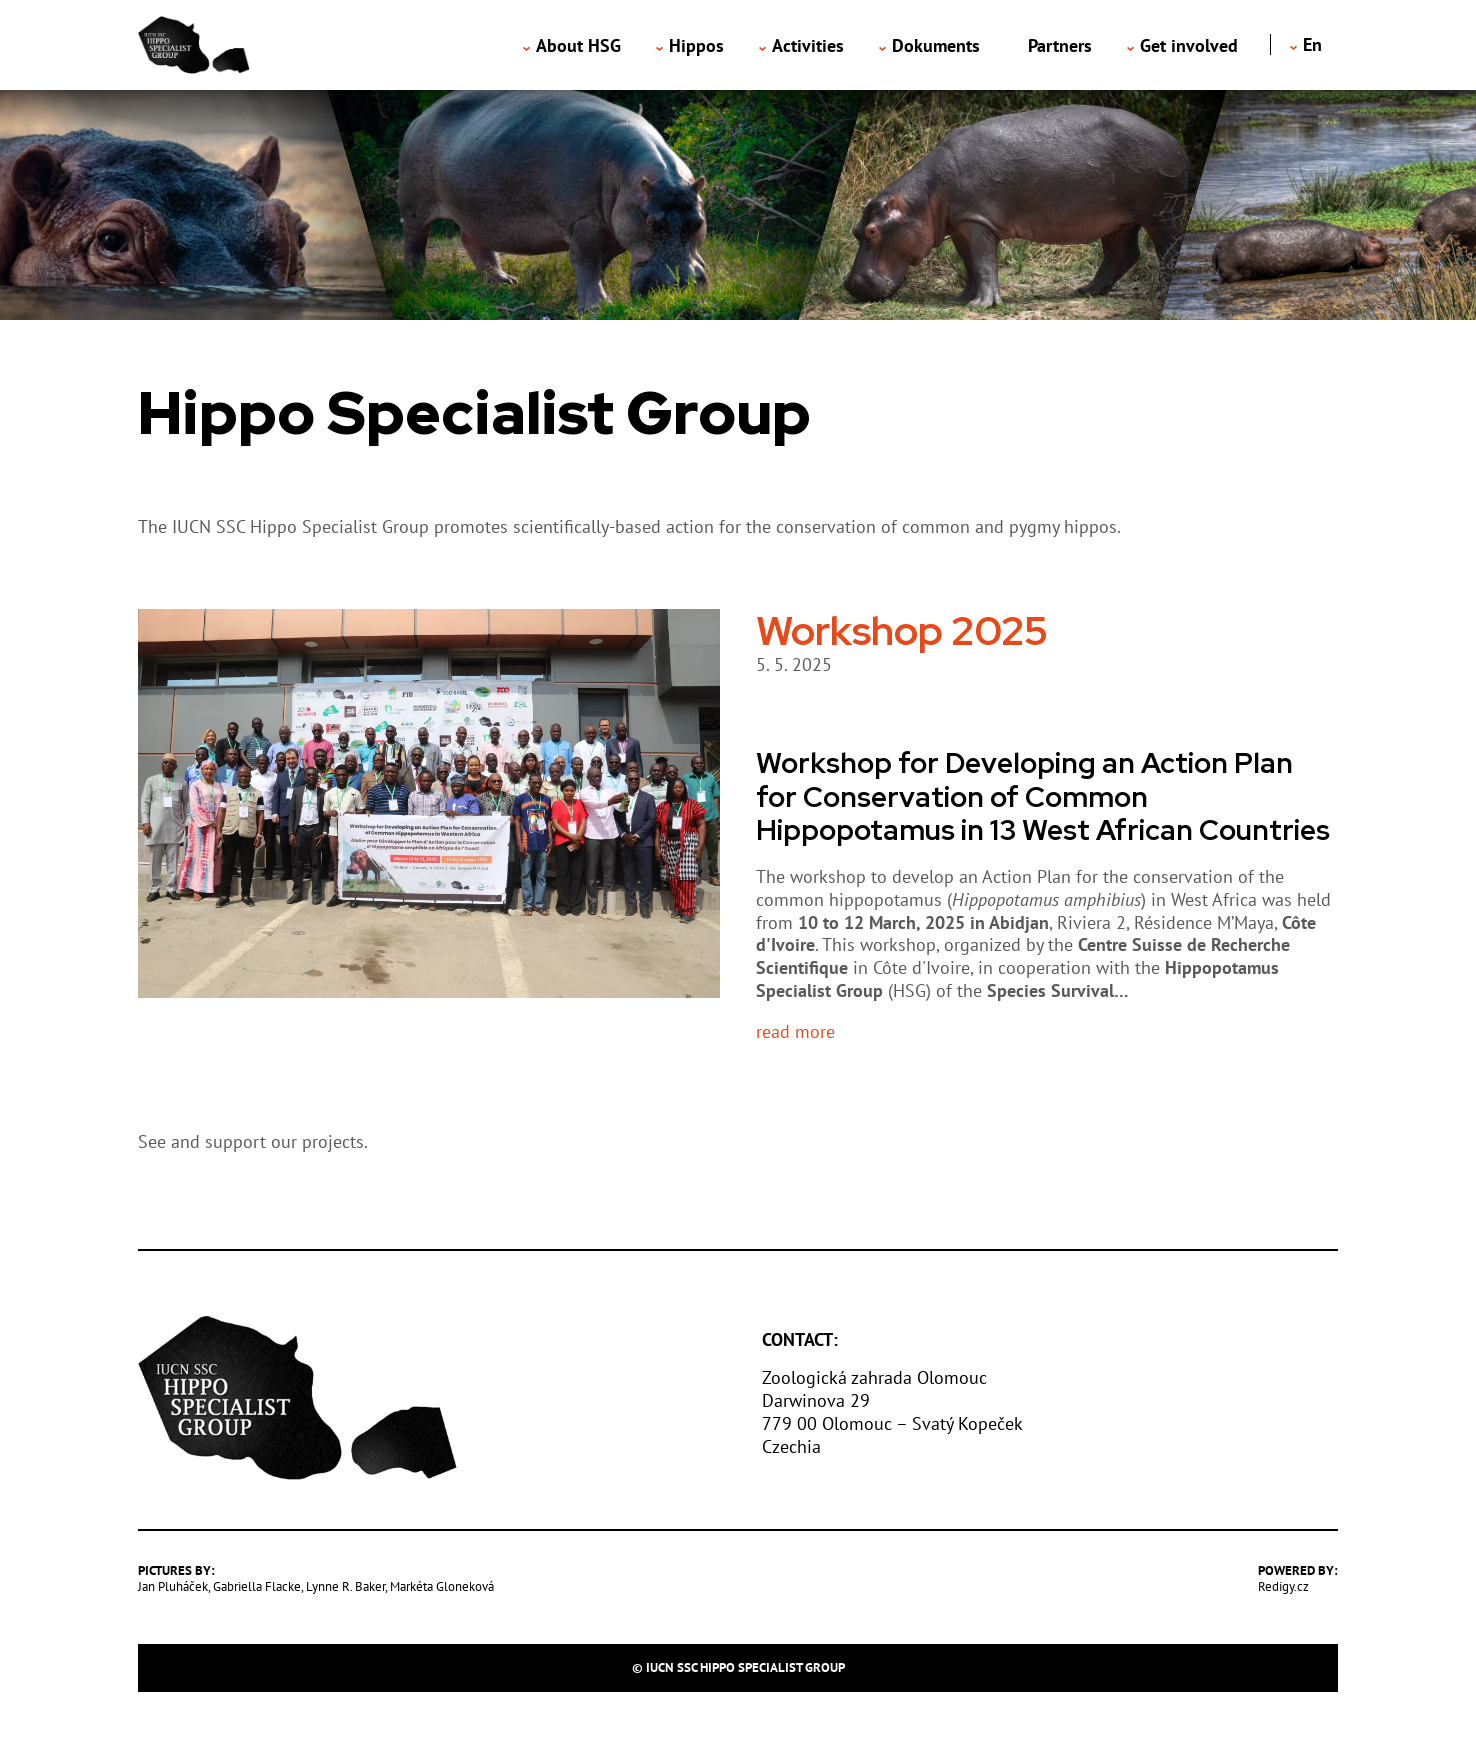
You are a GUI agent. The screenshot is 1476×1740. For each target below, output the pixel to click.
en (1312, 44)
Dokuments (936, 45)
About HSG (578, 45)
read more (795, 1032)
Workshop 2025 (902, 630)
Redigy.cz (1283, 1586)
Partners (1060, 45)
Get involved (1189, 45)
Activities (808, 45)
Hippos (696, 45)
